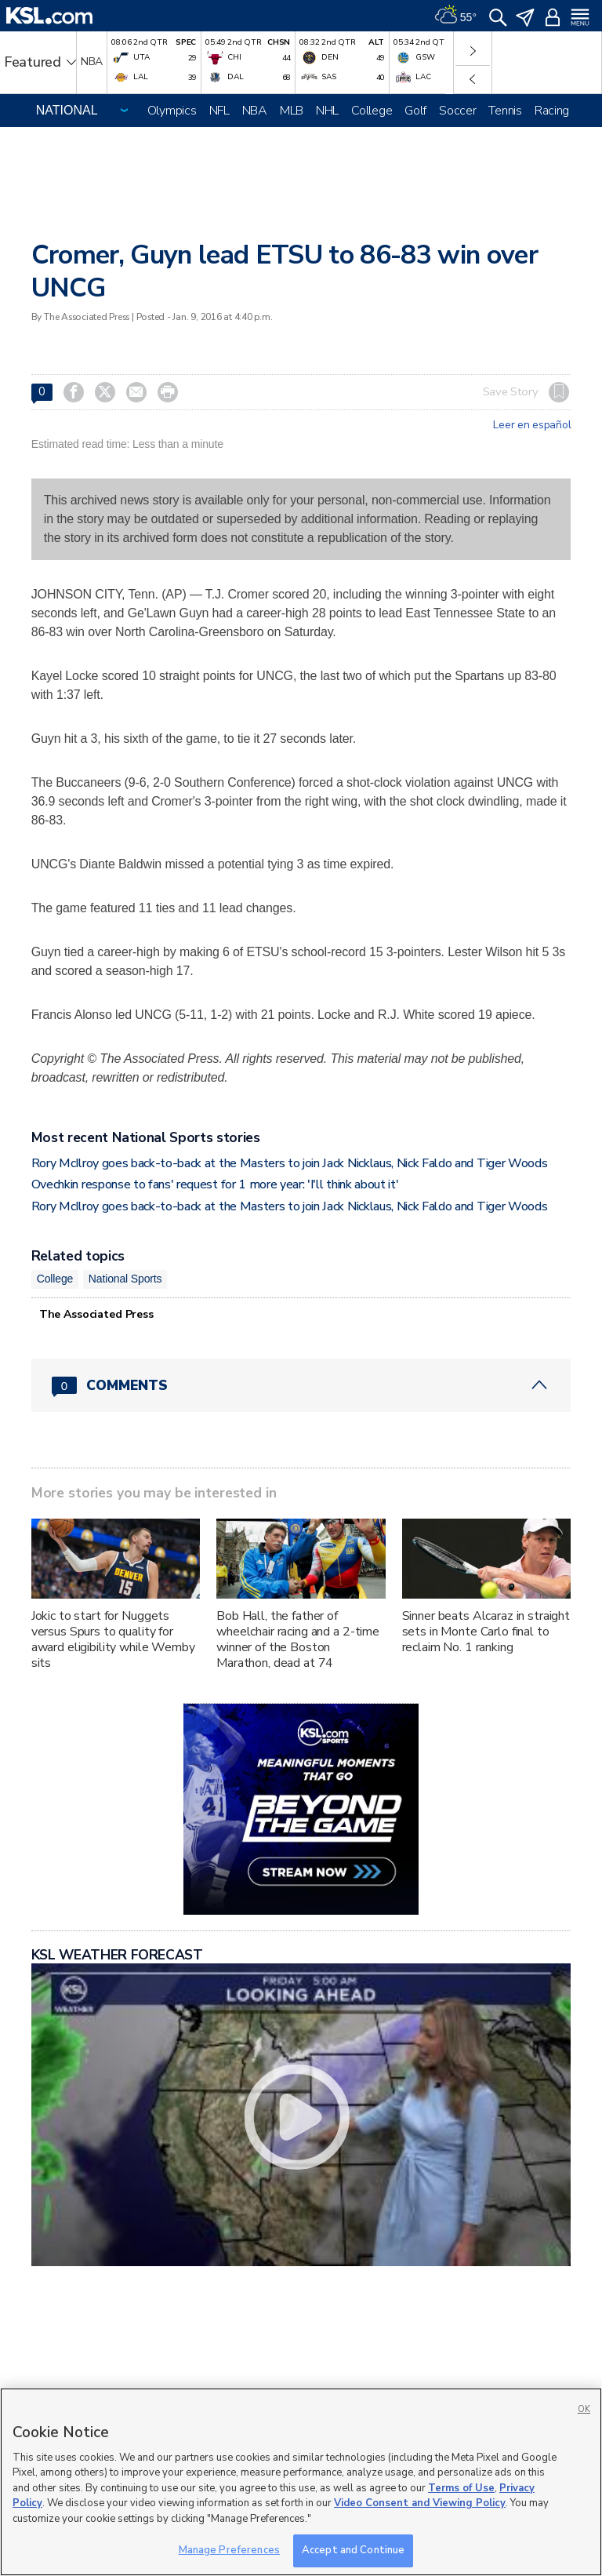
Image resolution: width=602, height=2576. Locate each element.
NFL (219, 110)
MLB (291, 110)
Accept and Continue (353, 2550)
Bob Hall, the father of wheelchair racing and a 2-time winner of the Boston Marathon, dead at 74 (297, 1639)
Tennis (504, 110)
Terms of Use (461, 2488)
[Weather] (455, 15)
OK (584, 2409)
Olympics (172, 110)
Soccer (457, 110)
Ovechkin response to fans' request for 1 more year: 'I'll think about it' (215, 1184)
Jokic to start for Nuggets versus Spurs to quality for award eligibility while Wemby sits (113, 1639)
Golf (415, 110)
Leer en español (532, 425)
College (371, 110)
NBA (254, 110)
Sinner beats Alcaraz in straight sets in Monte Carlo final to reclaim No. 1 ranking (486, 1631)
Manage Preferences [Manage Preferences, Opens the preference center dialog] (229, 2550)
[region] (301, 2482)
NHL (327, 110)
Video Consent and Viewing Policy (420, 2503)
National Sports (125, 1278)
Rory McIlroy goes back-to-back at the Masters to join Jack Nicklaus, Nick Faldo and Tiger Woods (289, 1163)
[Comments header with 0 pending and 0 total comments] (301, 1385)
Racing (552, 110)
